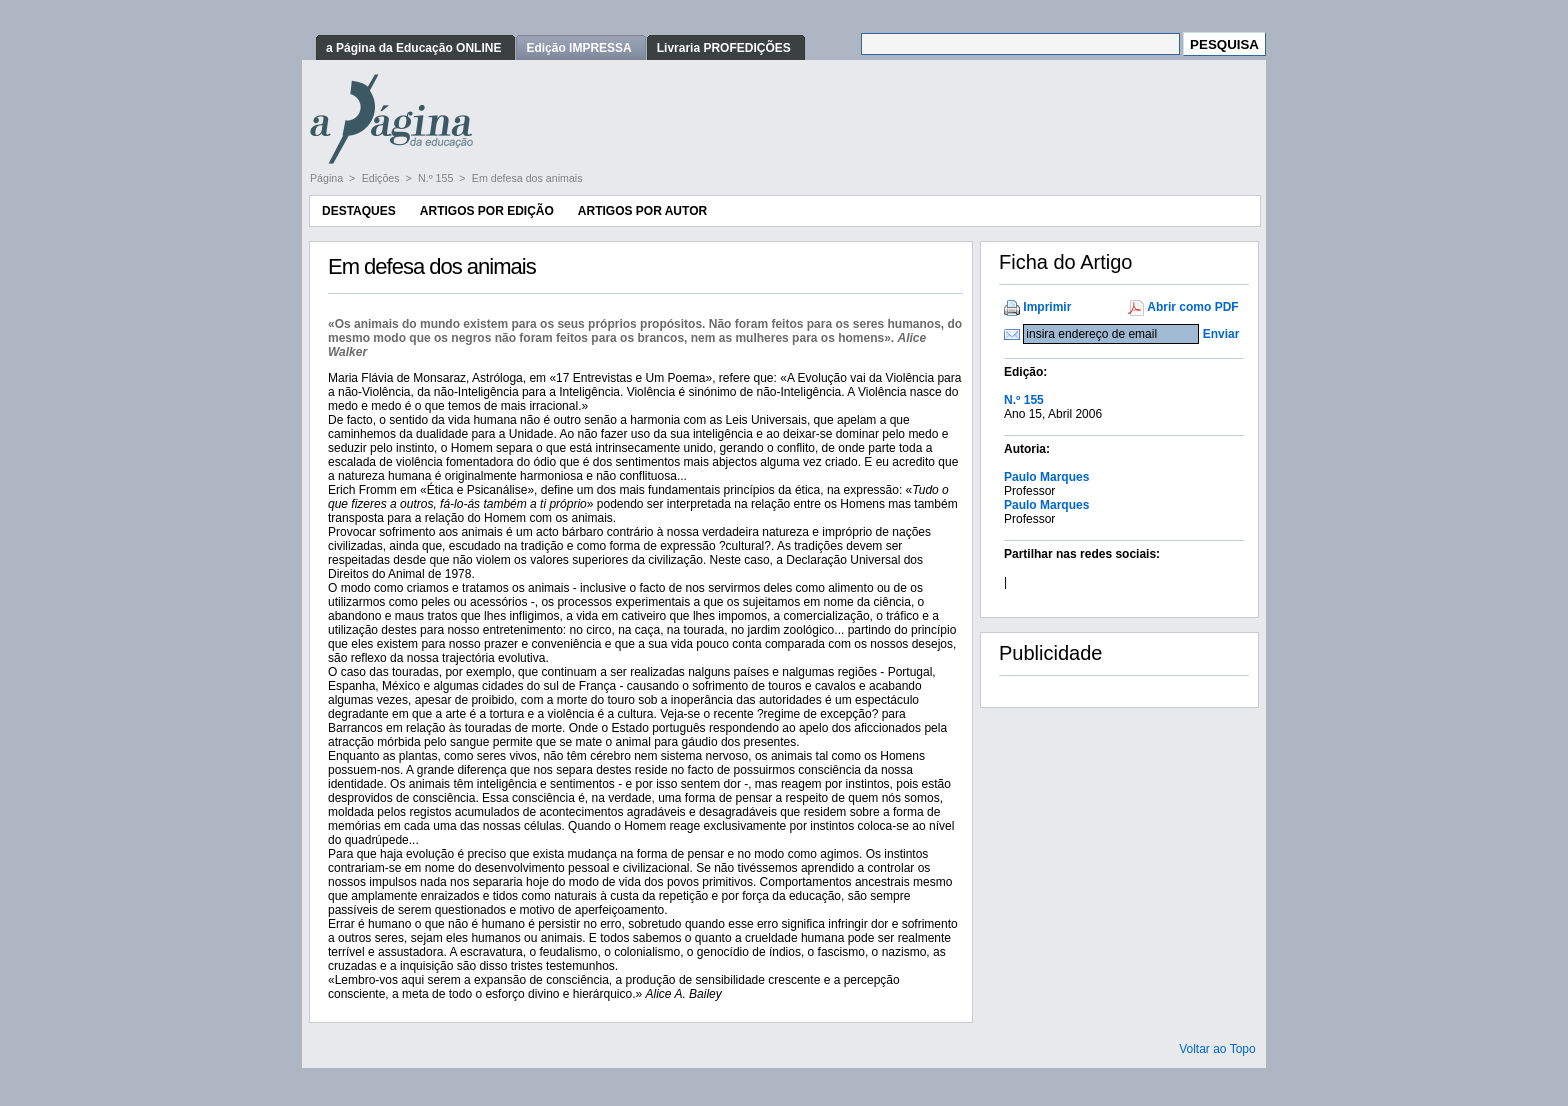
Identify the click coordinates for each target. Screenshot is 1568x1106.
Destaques (359, 211)
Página (328, 178)
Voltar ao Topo (1217, 1049)
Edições (382, 178)
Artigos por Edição (487, 211)
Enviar (1221, 334)
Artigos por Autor (642, 211)
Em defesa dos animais (527, 178)
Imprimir (1047, 307)
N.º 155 (437, 178)
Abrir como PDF (1192, 307)
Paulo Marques (1046, 477)
